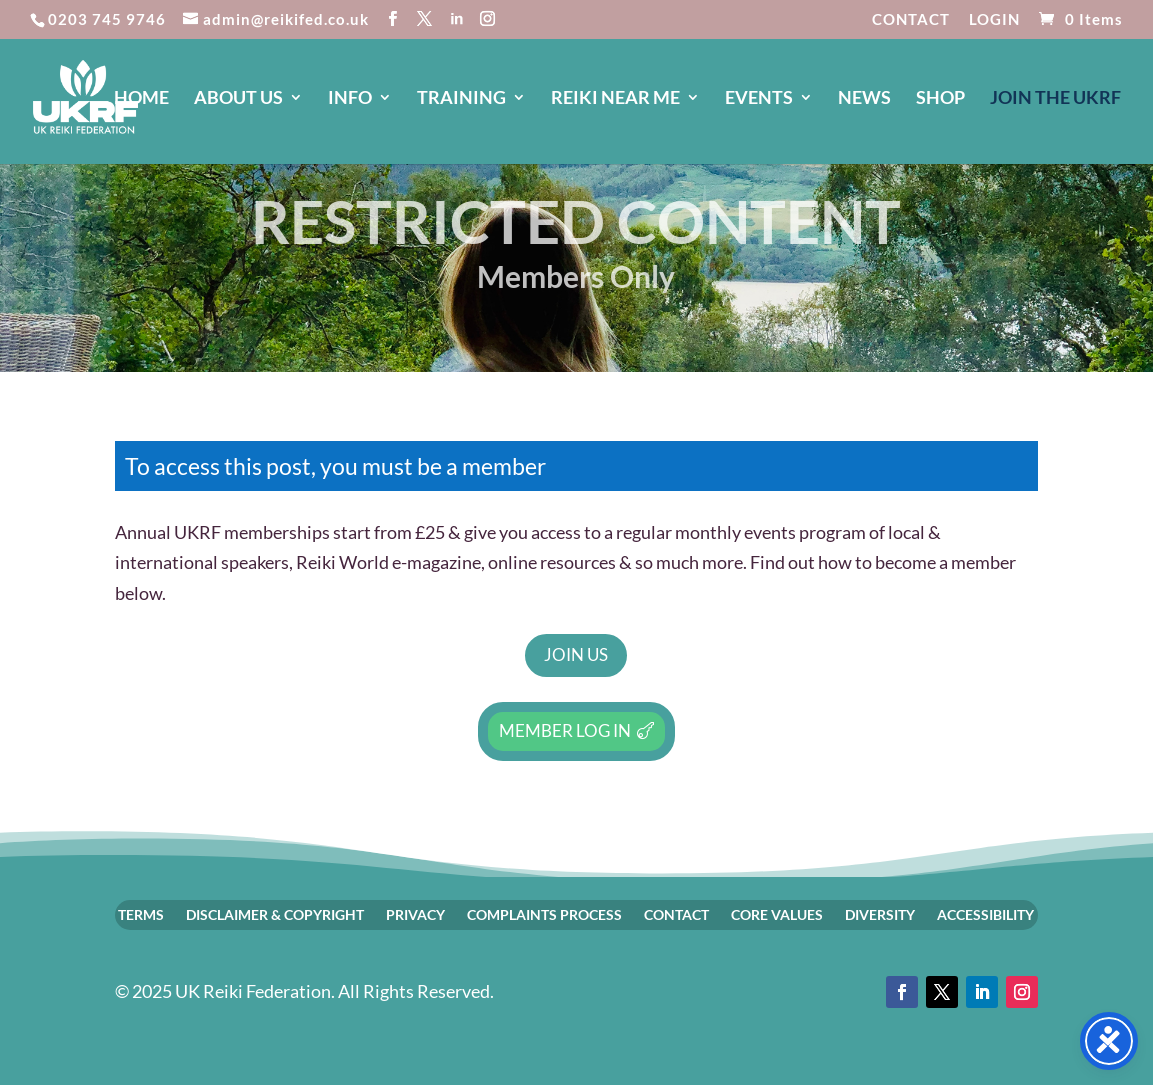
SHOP (940, 99)
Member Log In (565, 730)
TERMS (141, 914)
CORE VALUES (777, 914)
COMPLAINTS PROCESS (544, 914)
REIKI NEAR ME (615, 99)
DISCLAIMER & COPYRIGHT (275, 914)
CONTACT (911, 20)
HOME (141, 99)
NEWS (864, 99)
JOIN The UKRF (1055, 99)
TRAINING (461, 99)
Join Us (576, 654)
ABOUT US (238, 99)
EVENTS (759, 99)
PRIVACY (415, 914)
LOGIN (994, 20)
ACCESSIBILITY (985, 914)
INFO (350, 99)
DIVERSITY (880, 914)
